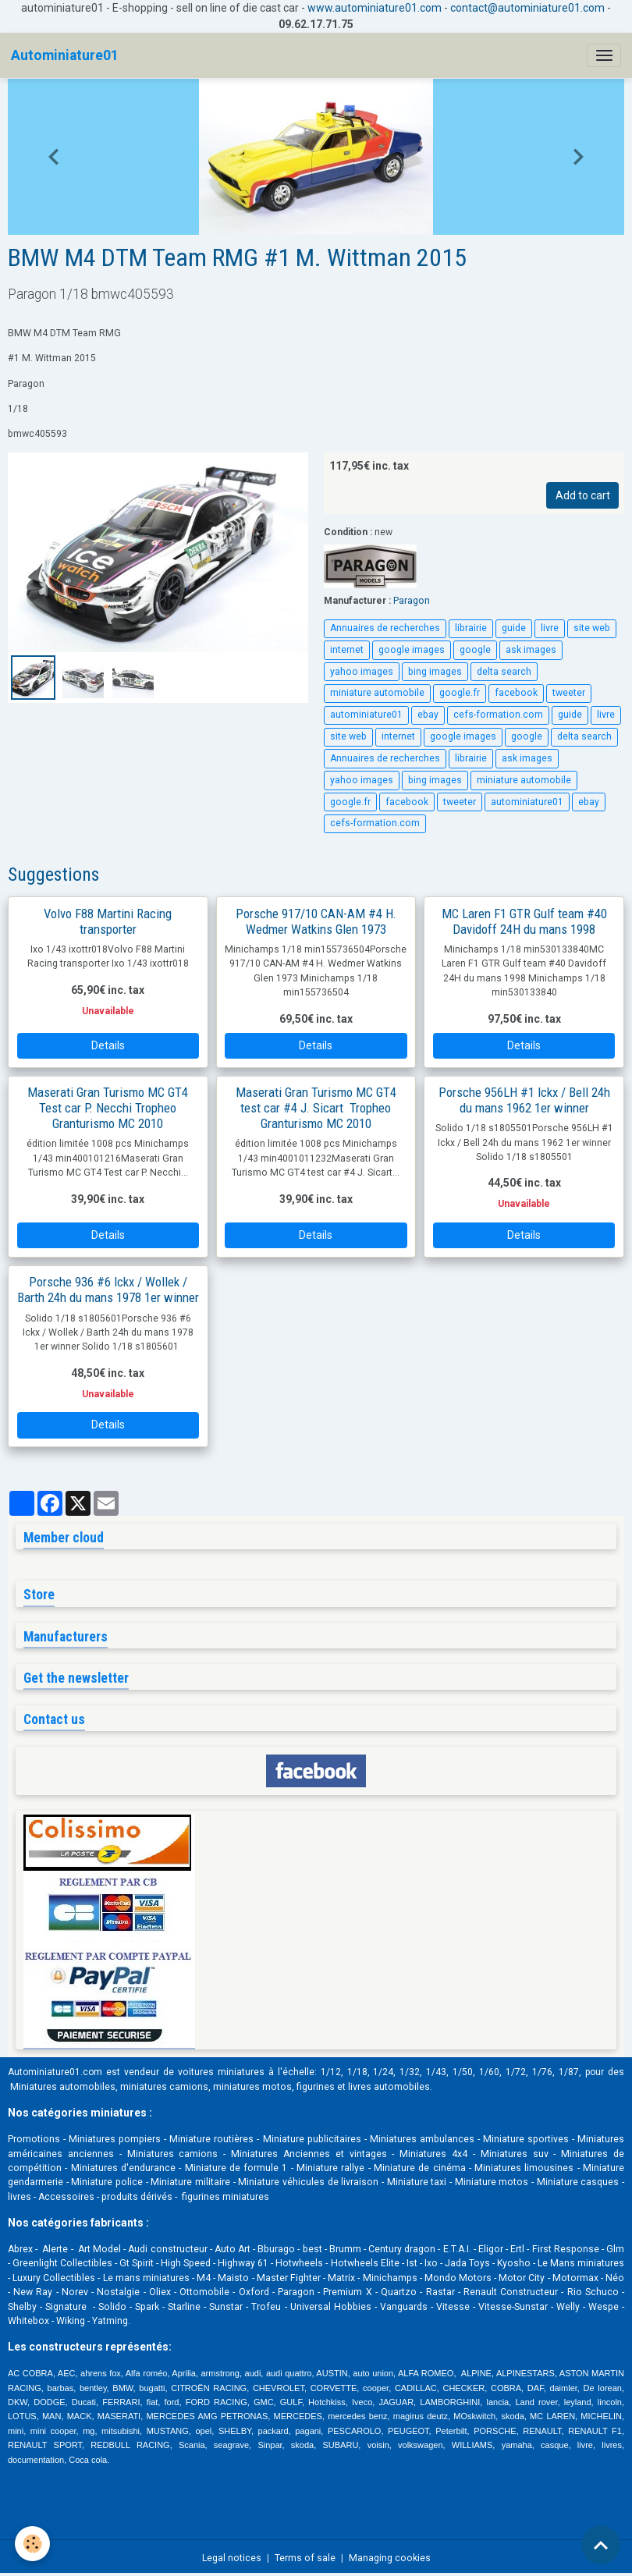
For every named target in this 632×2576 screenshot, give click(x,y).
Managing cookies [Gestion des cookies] (390, 2558)
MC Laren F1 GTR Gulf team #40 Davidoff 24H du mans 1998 (524, 921)
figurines (315, 2086)
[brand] (65, 55)
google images (411, 649)
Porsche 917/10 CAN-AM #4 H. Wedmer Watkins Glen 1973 (316, 921)
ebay (427, 714)
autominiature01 (366, 714)
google (475, 649)
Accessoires (66, 2196)
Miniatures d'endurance (123, 2168)
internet (347, 649)
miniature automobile (377, 692)
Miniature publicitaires (312, 2139)
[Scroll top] (600, 2544)
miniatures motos (252, 2086)
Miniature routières (211, 2139)
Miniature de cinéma (420, 2168)
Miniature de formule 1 (236, 2168)
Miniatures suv (515, 2153)
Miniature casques (578, 2182)
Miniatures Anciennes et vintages (309, 2153)
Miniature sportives (526, 2139)
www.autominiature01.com (374, 8)
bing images (435, 671)
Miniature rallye (330, 2168)
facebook (516, 692)
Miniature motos (492, 2182)
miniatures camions (164, 2086)
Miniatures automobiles (62, 2086)
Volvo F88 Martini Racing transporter (108, 921)
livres (19, 2196)
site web (591, 628)
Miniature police (107, 2182)
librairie (471, 628)
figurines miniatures (224, 2196)
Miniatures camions (172, 2153)
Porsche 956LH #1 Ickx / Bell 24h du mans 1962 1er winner (524, 1100)
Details (108, 1045)
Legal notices (231, 2558)
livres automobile (386, 2086)
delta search (504, 671)
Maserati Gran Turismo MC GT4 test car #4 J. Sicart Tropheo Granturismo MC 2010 (316, 1107)
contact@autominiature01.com (527, 8)
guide (514, 628)
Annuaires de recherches (385, 628)
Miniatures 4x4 (433, 2153)
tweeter (568, 692)
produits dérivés (136, 2196)
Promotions (34, 2139)
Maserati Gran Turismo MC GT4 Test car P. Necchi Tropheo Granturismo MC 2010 (107, 1107)
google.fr (459, 692)
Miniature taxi (417, 2182)
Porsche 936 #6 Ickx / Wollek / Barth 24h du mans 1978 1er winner (108, 1289)
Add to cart (583, 495)
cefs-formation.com (498, 714)
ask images (531, 649)
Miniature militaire (190, 2182)
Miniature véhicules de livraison (308, 2182)
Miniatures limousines (523, 2168)
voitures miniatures (221, 2072)
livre (550, 628)
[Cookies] (33, 2543)
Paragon (411, 600)
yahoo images (361, 671)
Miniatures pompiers (115, 2139)
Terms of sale (305, 2558)
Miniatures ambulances (422, 2139)
